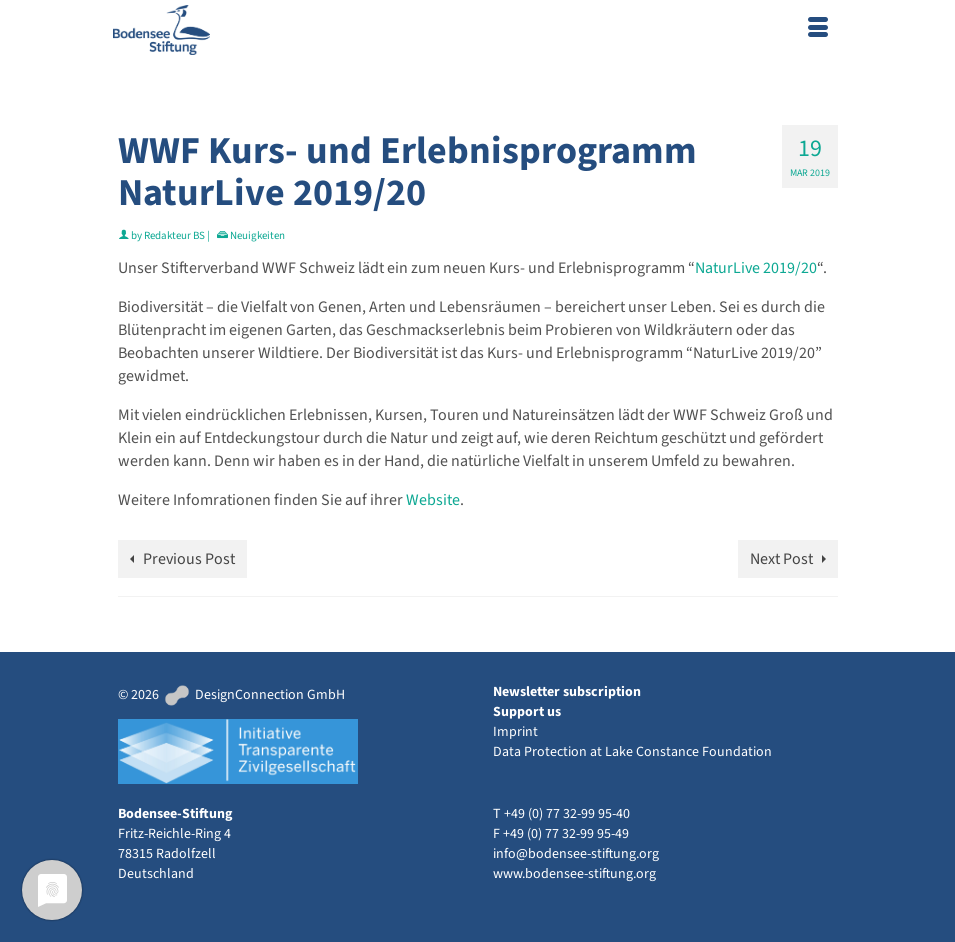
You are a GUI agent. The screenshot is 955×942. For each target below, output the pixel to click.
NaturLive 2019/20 (756, 268)
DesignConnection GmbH (253, 695)
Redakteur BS (174, 235)
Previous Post (189, 559)
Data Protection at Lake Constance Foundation (632, 752)
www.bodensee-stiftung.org (574, 874)
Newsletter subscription (567, 692)
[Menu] (818, 30)
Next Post (781, 559)
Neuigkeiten (257, 235)
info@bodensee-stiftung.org (576, 854)
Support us (527, 712)
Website (433, 500)
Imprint (515, 732)
